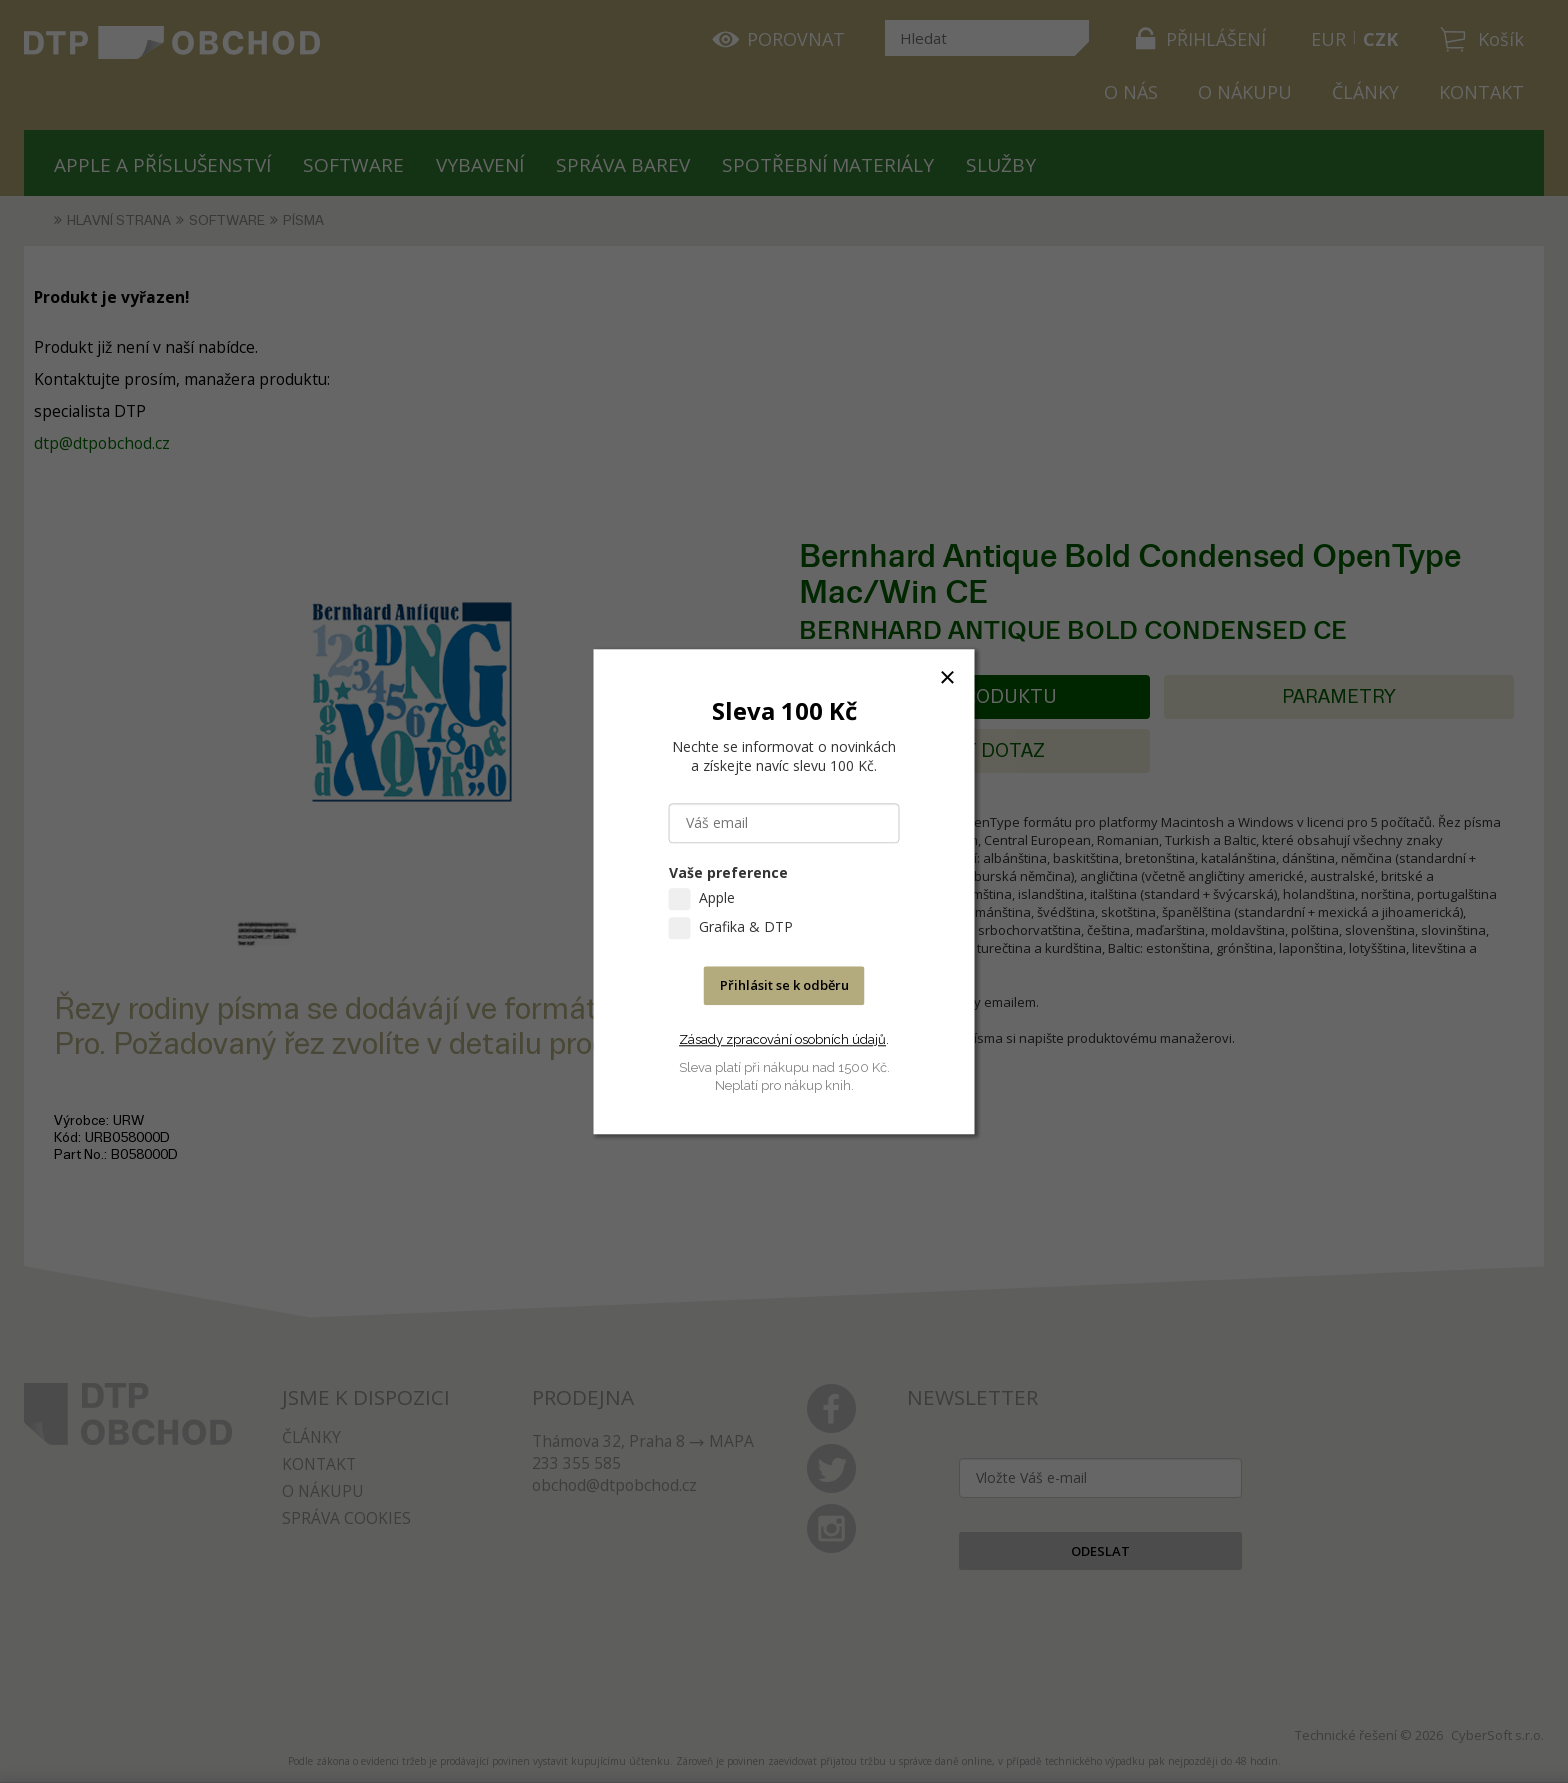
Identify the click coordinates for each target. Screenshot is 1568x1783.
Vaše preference (728, 872)
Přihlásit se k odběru (784, 985)
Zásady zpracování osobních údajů (782, 1039)
